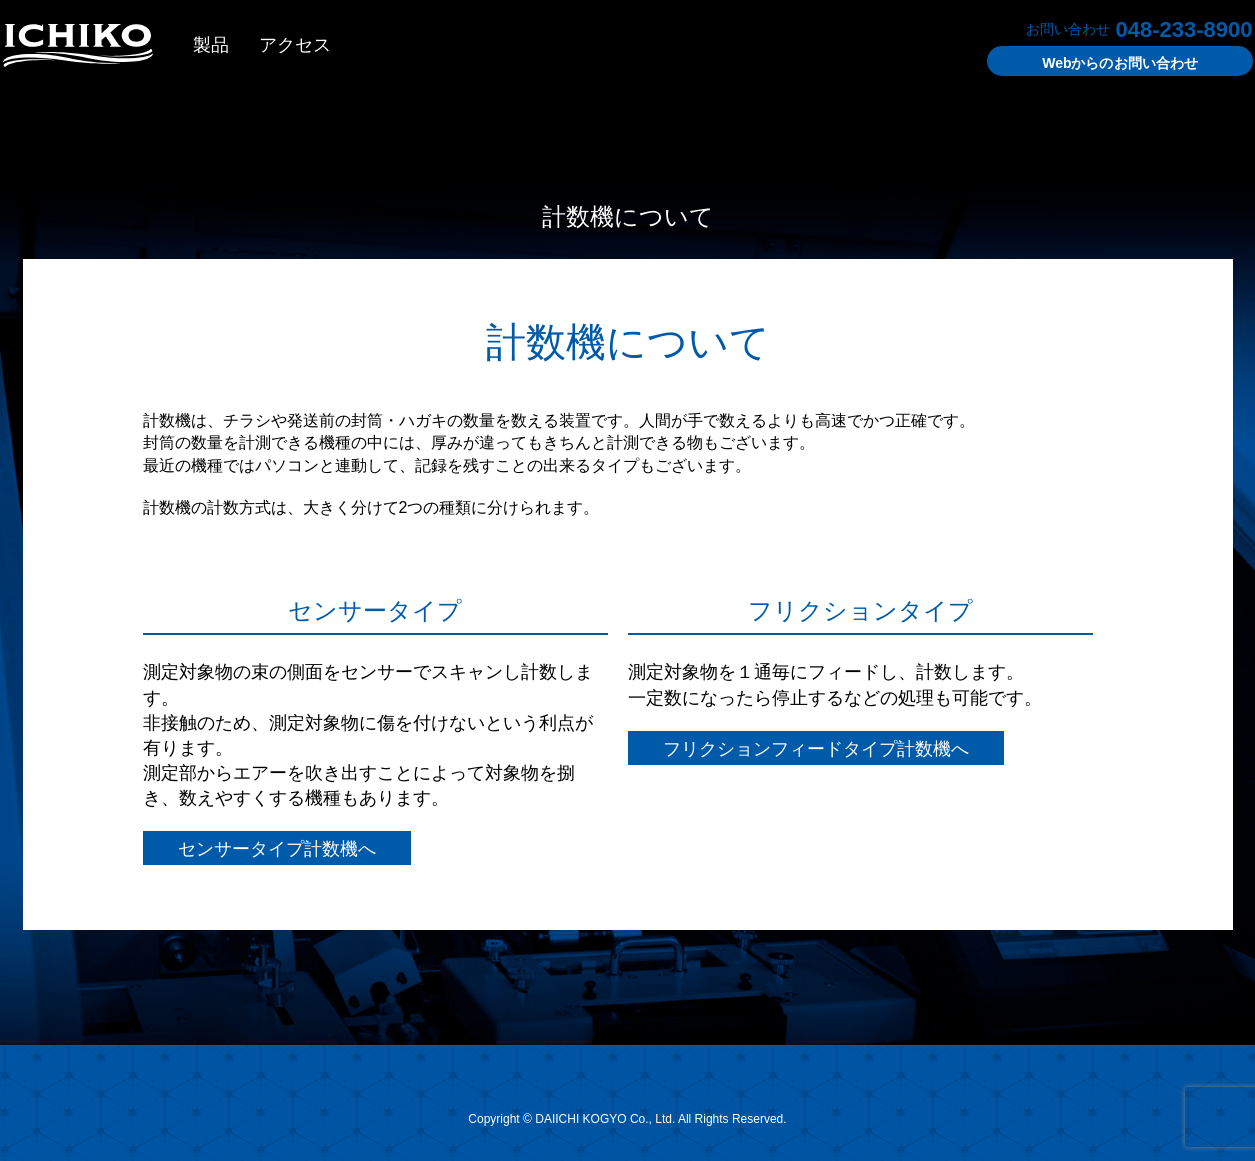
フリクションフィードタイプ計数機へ (816, 749)
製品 (211, 45)
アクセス (295, 45)
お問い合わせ (1119, 63)
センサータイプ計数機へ (277, 849)
